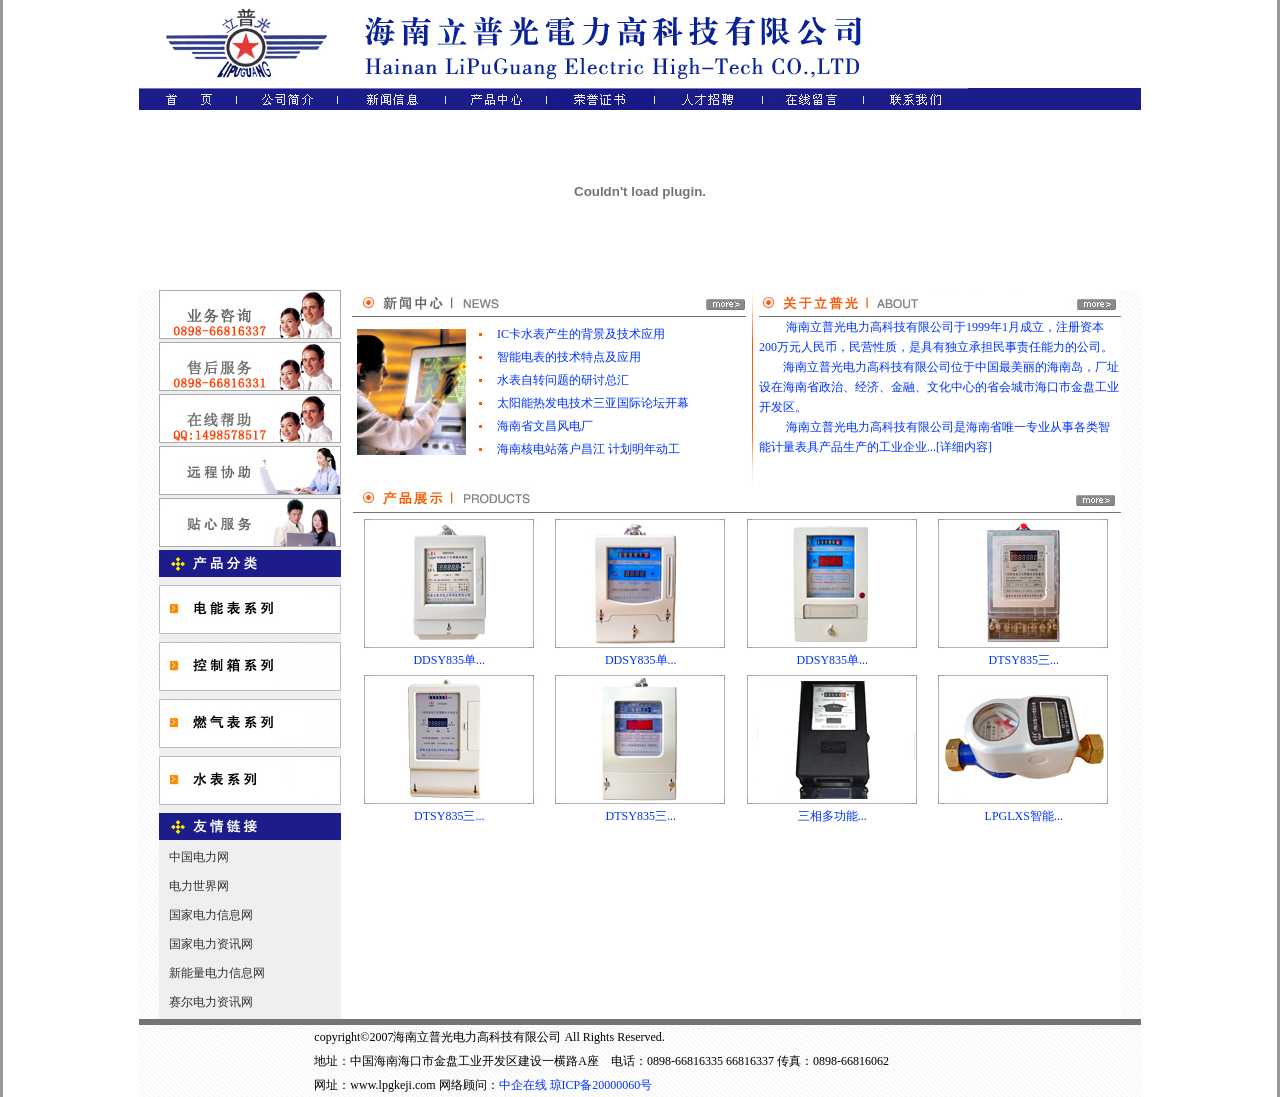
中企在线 (523, 1085)
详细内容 (964, 447)
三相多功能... (832, 816)
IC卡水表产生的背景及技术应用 (581, 334)
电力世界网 (199, 886)
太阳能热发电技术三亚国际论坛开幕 (593, 403)
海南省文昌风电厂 (545, 426)
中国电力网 (199, 857)
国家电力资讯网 (211, 944)
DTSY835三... (1024, 660)
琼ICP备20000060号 (601, 1085)
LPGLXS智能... (1024, 816)
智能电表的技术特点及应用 (569, 357)
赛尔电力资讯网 (211, 1002)
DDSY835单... (449, 660)
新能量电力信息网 (217, 973)
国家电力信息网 (211, 915)
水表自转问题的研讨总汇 (563, 380)
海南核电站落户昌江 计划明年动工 (588, 449)
